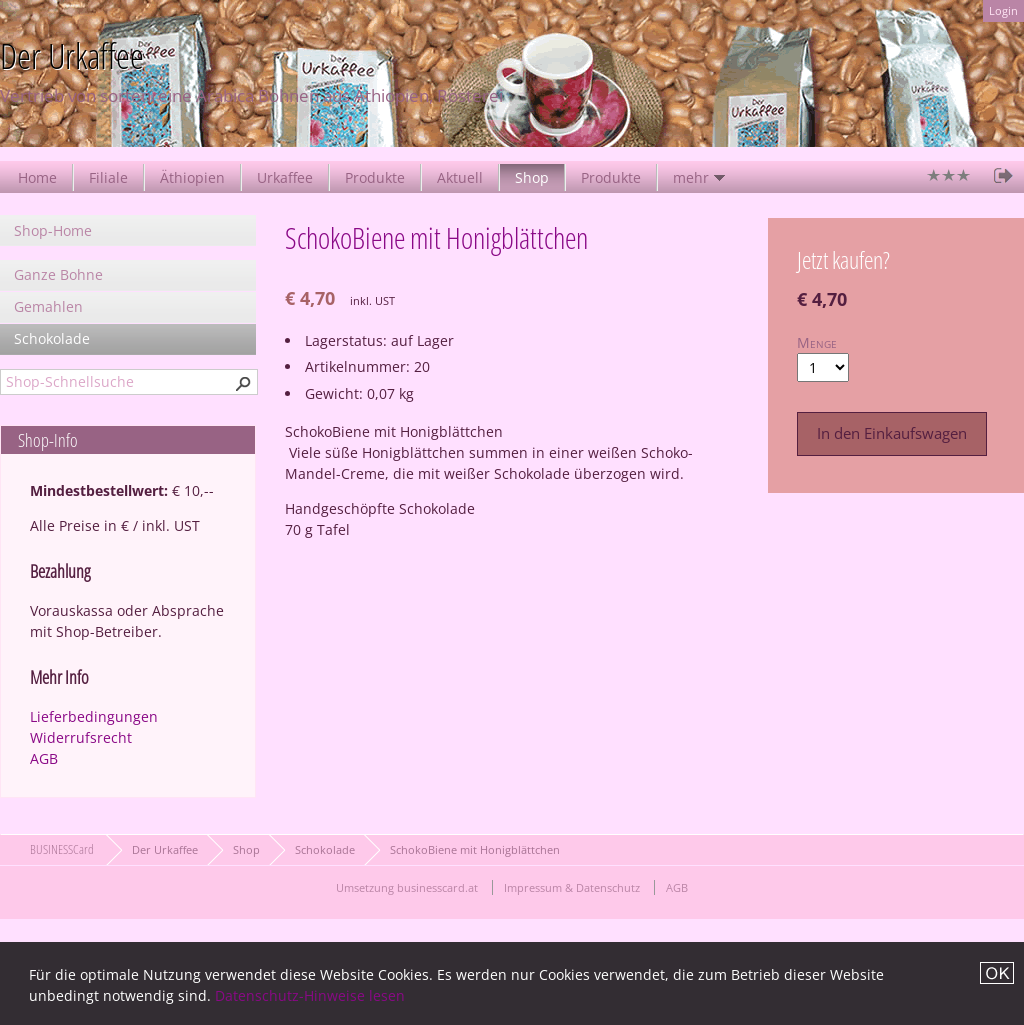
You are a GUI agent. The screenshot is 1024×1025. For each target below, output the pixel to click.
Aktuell (460, 177)
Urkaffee (285, 177)
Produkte (375, 177)
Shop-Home (53, 230)
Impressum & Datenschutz (572, 887)
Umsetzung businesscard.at (407, 887)
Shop (532, 177)
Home (37, 177)
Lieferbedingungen (94, 716)
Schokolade (52, 338)
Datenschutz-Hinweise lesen (310, 995)
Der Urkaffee (165, 849)
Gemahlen (48, 306)
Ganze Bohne (58, 274)
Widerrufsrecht (81, 737)
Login (1003, 10)
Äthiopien (192, 177)
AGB (44, 758)
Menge (817, 342)
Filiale (108, 177)
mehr (691, 177)
